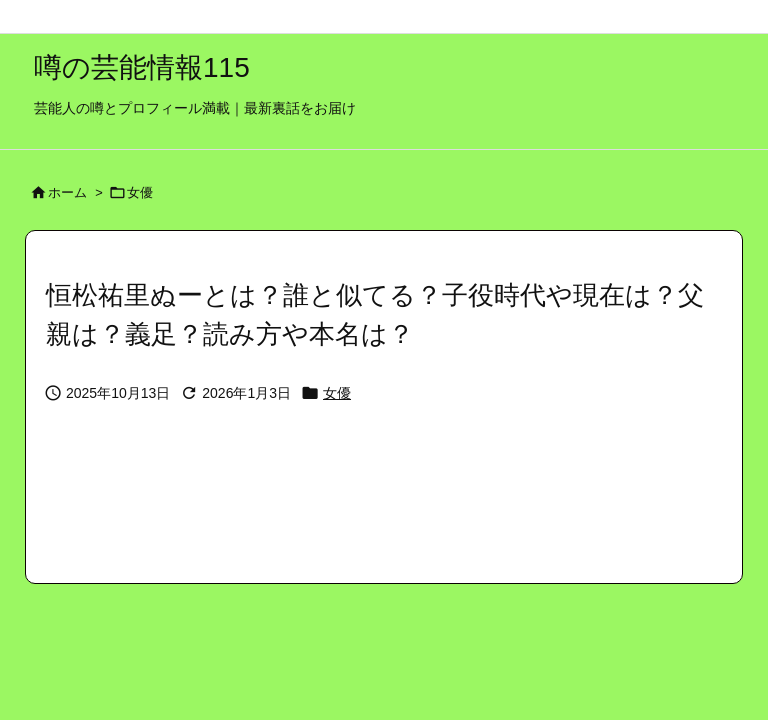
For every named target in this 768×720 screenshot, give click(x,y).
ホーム (67, 192)
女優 (140, 192)
